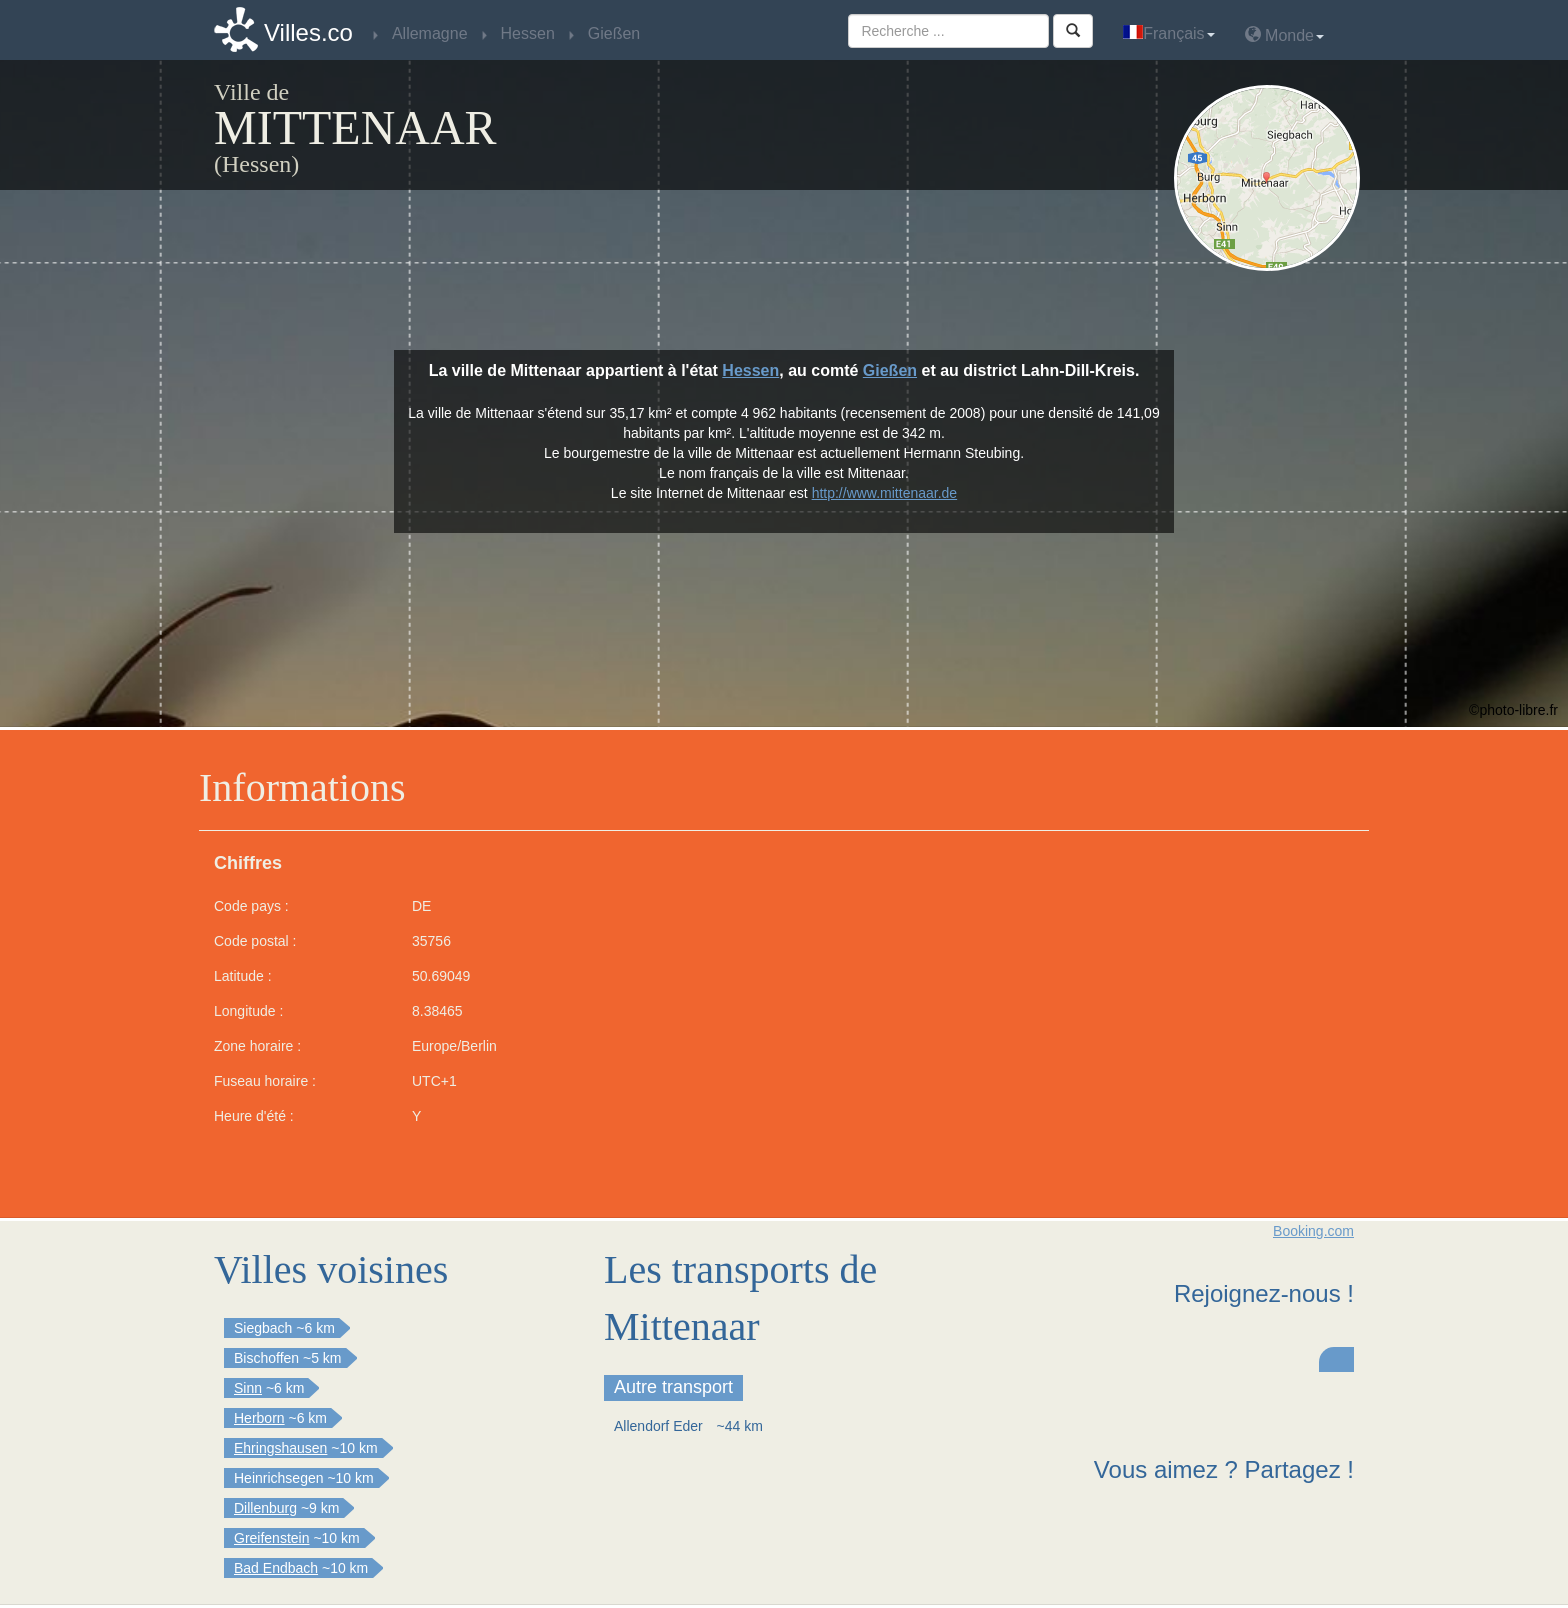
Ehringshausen (280, 1448)
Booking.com (1313, 1231)
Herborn (259, 1418)
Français (1168, 33)
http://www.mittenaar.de (885, 493)
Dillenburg (265, 1508)
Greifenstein (271, 1538)
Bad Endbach (276, 1568)
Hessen (750, 370)
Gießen (890, 370)
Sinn (248, 1388)
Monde (1284, 34)
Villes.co (308, 32)
